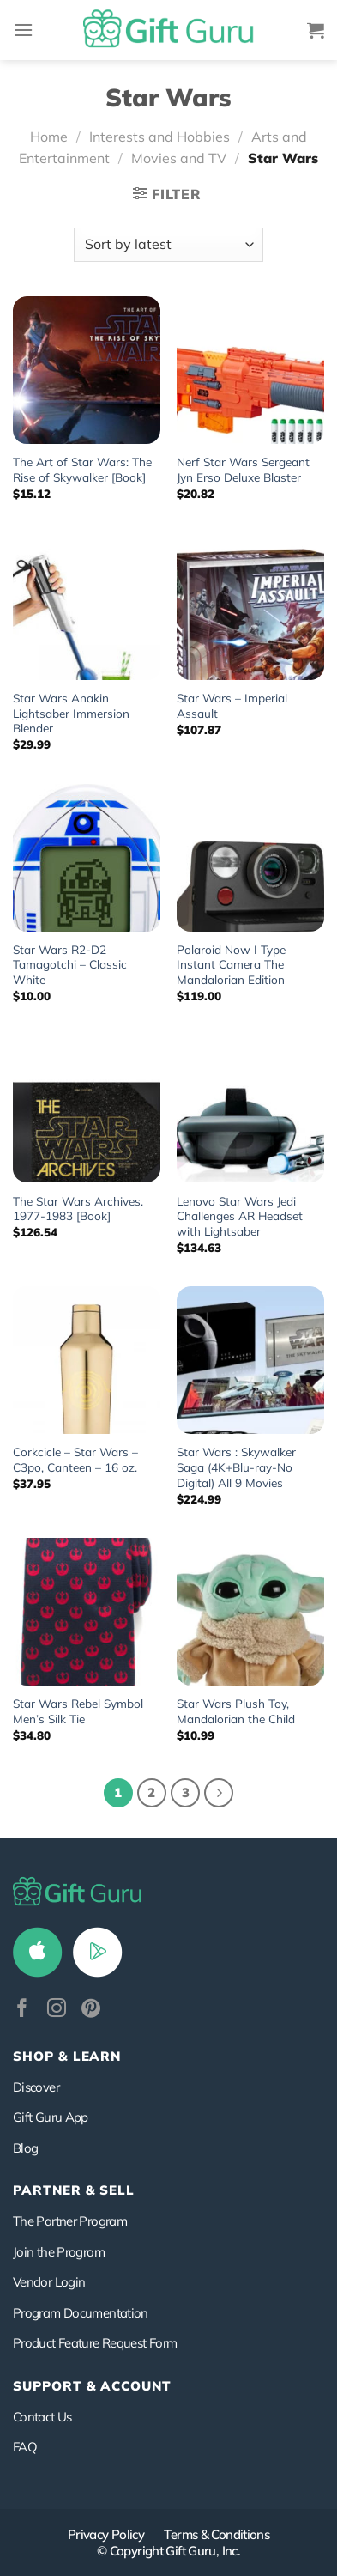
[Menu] (23, 30)
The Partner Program (70, 2221)
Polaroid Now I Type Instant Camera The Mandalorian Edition (231, 964)
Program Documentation (80, 2313)
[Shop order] (168, 245)
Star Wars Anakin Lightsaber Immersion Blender (71, 712)
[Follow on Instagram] (56, 2009)
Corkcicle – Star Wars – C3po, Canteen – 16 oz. (75, 1459)
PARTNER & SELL (74, 2190)
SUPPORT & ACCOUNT (92, 2386)
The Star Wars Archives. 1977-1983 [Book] (78, 1209)
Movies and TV (178, 158)
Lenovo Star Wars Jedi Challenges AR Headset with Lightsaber (240, 1216)
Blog (25, 2148)
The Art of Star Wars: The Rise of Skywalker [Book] (82, 469)
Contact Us (42, 2417)
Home (49, 136)
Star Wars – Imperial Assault (232, 705)
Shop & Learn (67, 2056)
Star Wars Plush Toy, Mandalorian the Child (236, 1711)
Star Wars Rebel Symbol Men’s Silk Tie (78, 1711)
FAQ (25, 2447)
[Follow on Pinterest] (90, 2009)
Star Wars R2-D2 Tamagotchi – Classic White (70, 964)
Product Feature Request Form (95, 2343)
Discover (36, 2087)
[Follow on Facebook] (22, 2009)
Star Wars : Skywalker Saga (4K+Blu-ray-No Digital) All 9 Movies (236, 1466)
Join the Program (59, 2252)
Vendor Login (49, 2282)
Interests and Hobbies (159, 136)
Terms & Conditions (216, 2534)
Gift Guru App (50, 2117)
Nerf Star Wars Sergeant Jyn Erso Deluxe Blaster (243, 469)
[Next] (218, 1792)
